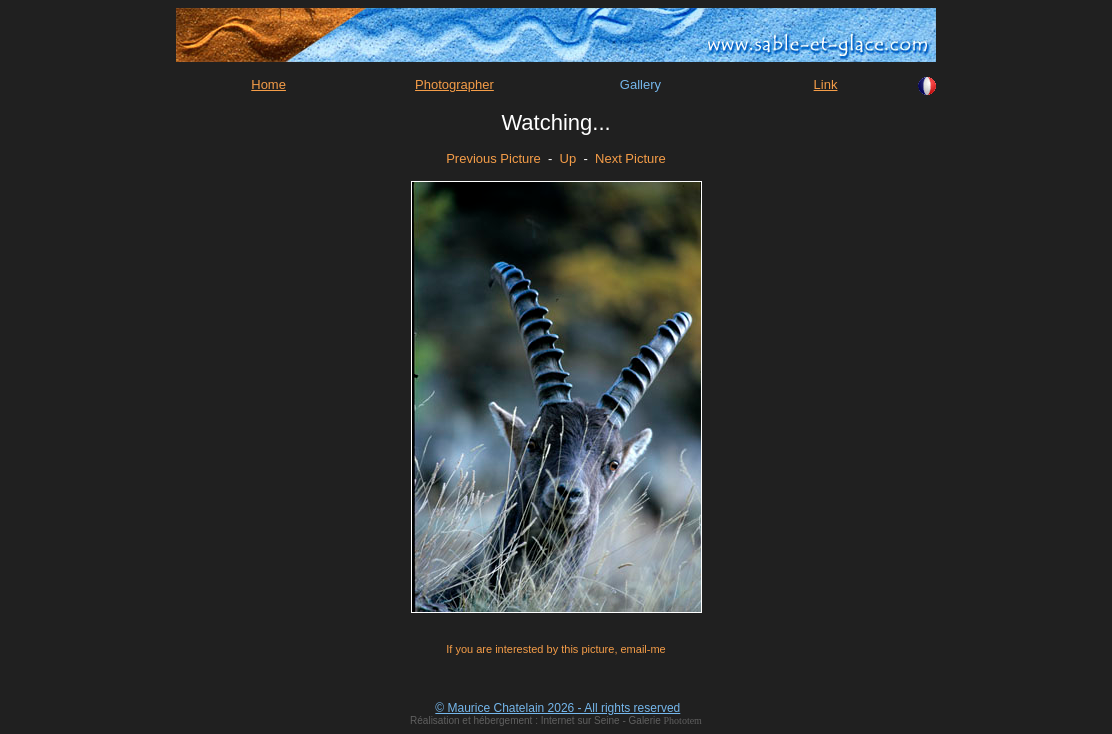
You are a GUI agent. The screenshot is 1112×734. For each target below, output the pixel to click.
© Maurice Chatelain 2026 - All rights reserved (557, 708)
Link (826, 84)
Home (268, 84)
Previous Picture (493, 158)
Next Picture (630, 158)
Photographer (454, 84)
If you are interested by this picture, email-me (555, 649)
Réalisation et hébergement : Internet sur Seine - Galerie (536, 720)
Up (568, 158)
